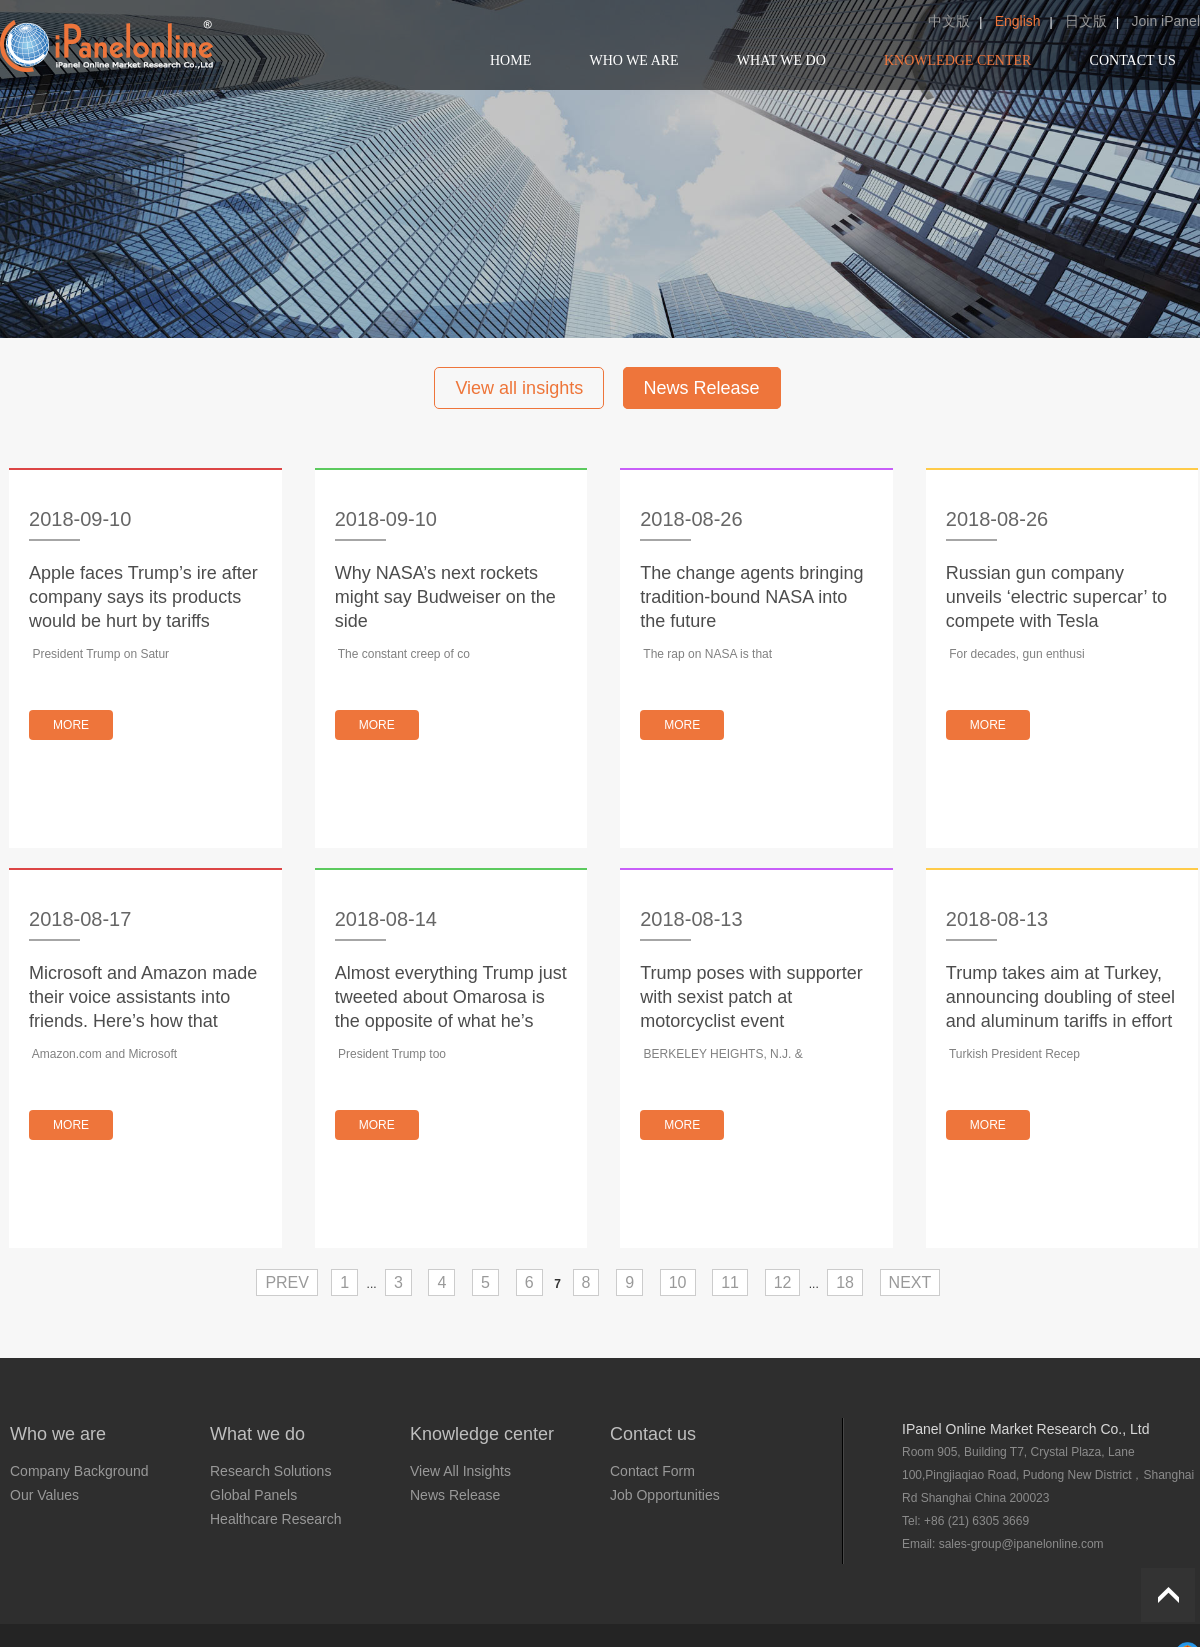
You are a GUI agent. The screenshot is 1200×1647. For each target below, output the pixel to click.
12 (783, 1282)
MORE (71, 725)
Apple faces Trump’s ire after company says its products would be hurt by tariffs (143, 597)
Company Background (79, 1471)
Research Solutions (270, 1471)
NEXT (910, 1282)
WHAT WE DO (781, 60)
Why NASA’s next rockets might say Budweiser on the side (445, 597)
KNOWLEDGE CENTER (957, 60)
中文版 (949, 21)
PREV (287, 1282)
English (1018, 21)
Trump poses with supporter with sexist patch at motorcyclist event (751, 997)
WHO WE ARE (633, 60)
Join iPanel (1166, 21)
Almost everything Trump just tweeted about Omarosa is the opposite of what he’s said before (451, 998)
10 (678, 1282)
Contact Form (652, 1471)
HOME (510, 60)
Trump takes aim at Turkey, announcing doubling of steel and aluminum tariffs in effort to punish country (1060, 998)
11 (730, 1282)
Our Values (44, 1495)
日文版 (1086, 21)
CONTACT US (1133, 60)
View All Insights (460, 1471)
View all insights (519, 388)
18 (845, 1282)
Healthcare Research (276, 1519)
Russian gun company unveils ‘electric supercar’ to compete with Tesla (1056, 597)
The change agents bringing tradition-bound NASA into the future (751, 597)
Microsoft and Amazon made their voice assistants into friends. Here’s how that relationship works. (143, 998)
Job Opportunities (665, 1495)
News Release (702, 388)
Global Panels (253, 1495)
